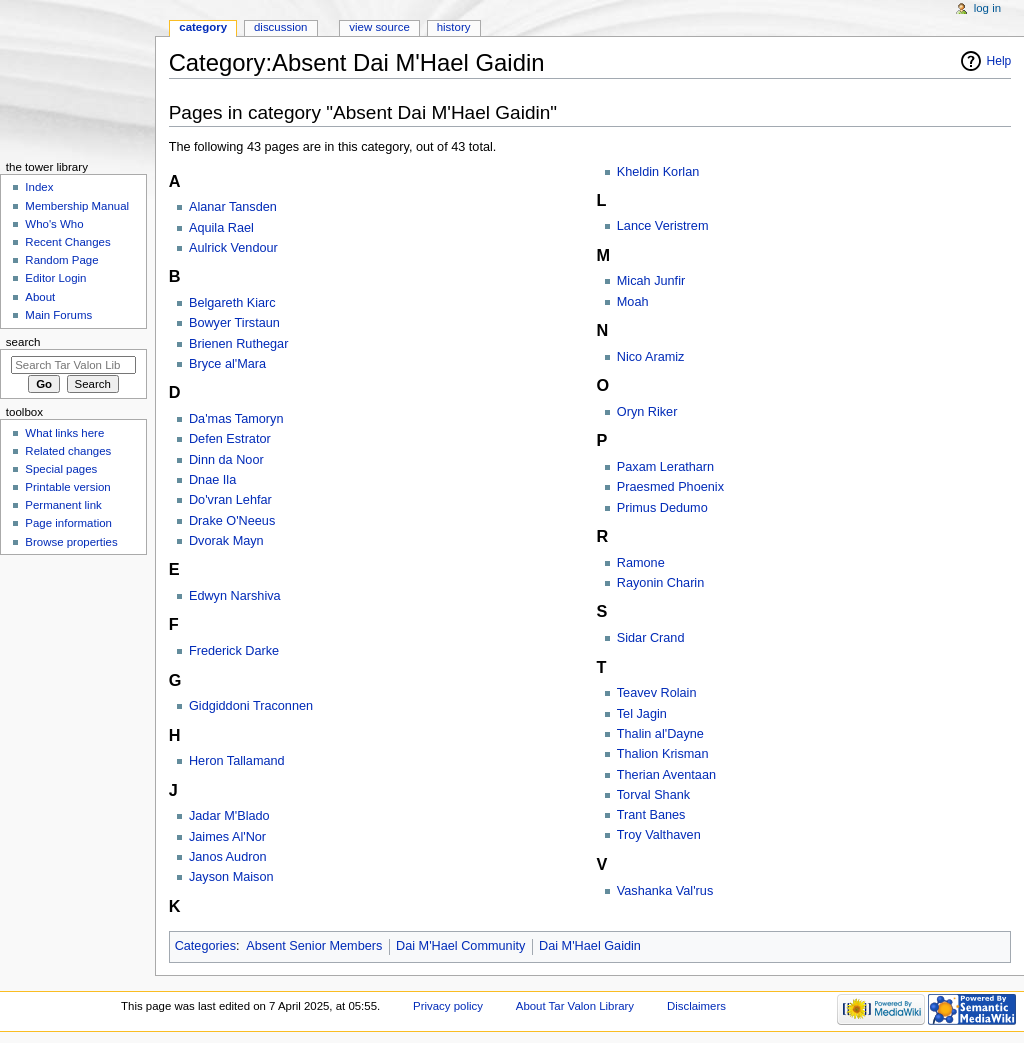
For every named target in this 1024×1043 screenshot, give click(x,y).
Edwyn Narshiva (235, 596)
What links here (64, 433)
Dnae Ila (212, 480)
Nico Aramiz (651, 357)
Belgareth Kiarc (232, 303)
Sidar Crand (651, 638)
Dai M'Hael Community (460, 946)
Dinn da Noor (226, 460)
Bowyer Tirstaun (234, 323)
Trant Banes (651, 815)
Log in (987, 8)
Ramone (641, 563)
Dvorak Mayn (226, 541)
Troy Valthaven (659, 835)
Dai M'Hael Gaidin (590, 946)
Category (203, 27)
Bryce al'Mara (227, 364)
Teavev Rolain (657, 693)
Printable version (67, 487)
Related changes (68, 451)
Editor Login (55, 278)
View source (379, 27)
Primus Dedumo (662, 508)
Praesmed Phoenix (670, 487)
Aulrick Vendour (233, 248)
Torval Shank (653, 795)
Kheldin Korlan (658, 172)
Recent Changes (67, 242)
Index (39, 187)
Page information (68, 523)
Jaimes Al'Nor (227, 837)
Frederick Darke (234, 651)
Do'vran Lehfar (230, 500)
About (40, 297)
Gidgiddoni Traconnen (251, 706)
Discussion (280, 27)
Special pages (61, 469)
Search (23, 342)
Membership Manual (77, 206)
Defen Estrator (230, 439)
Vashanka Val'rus (665, 891)
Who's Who (54, 224)
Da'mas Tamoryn (236, 419)
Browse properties (71, 542)
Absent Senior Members (314, 946)
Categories (205, 946)
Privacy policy (448, 1006)
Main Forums (58, 315)
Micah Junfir (651, 281)
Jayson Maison (231, 877)
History (454, 27)
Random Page (61, 260)
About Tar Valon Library (575, 1006)
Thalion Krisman (663, 754)
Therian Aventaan (666, 775)
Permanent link (63, 505)
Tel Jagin (642, 714)
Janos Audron (228, 857)
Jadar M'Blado (229, 816)
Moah (633, 302)
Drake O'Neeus (232, 521)
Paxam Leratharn (665, 467)
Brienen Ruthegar (238, 344)
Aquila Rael (221, 228)
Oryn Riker (647, 412)
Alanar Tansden (233, 207)
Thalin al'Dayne (660, 734)
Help (999, 61)
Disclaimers (696, 1006)
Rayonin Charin (660, 583)
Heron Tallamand (237, 761)
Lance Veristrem (663, 226)
